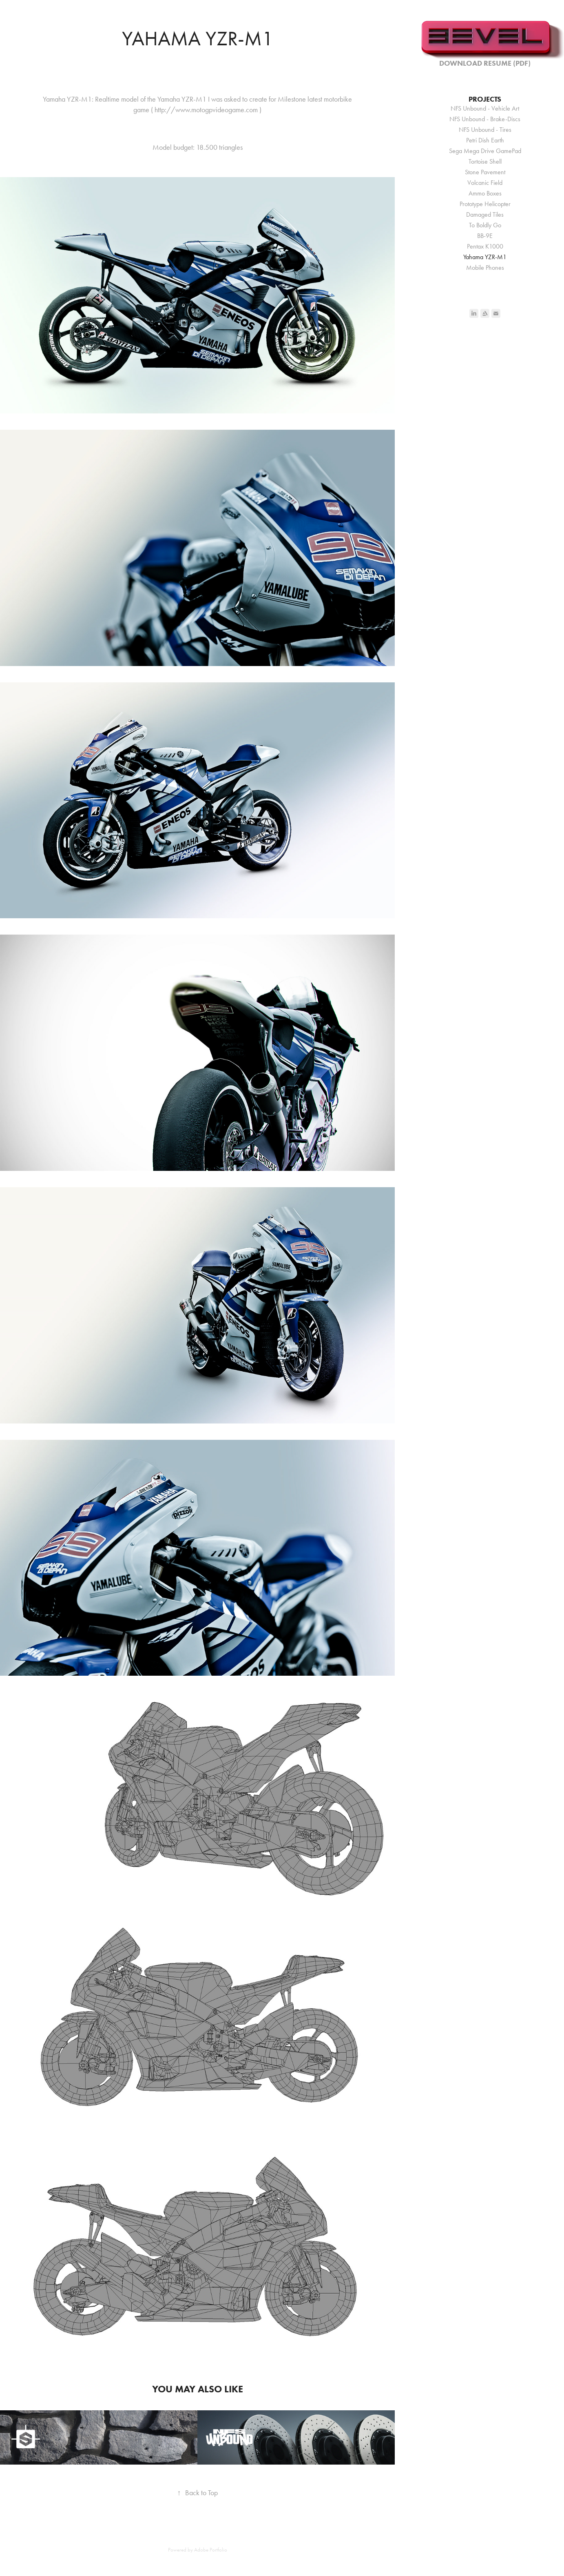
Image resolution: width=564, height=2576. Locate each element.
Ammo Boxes (485, 193)
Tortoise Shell (485, 161)
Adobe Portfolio (210, 2550)
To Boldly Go (485, 225)
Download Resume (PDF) (485, 63)
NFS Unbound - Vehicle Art (485, 108)
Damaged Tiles (485, 214)
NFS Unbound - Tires (485, 129)
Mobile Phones (485, 267)
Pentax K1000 (485, 246)
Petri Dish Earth (485, 140)
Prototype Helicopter (485, 204)
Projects (485, 99)
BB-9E (485, 236)
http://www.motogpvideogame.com (206, 109)
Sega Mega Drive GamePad (485, 151)
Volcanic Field (484, 183)
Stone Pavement (485, 172)
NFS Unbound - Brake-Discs (484, 119)
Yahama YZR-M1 (484, 257)
